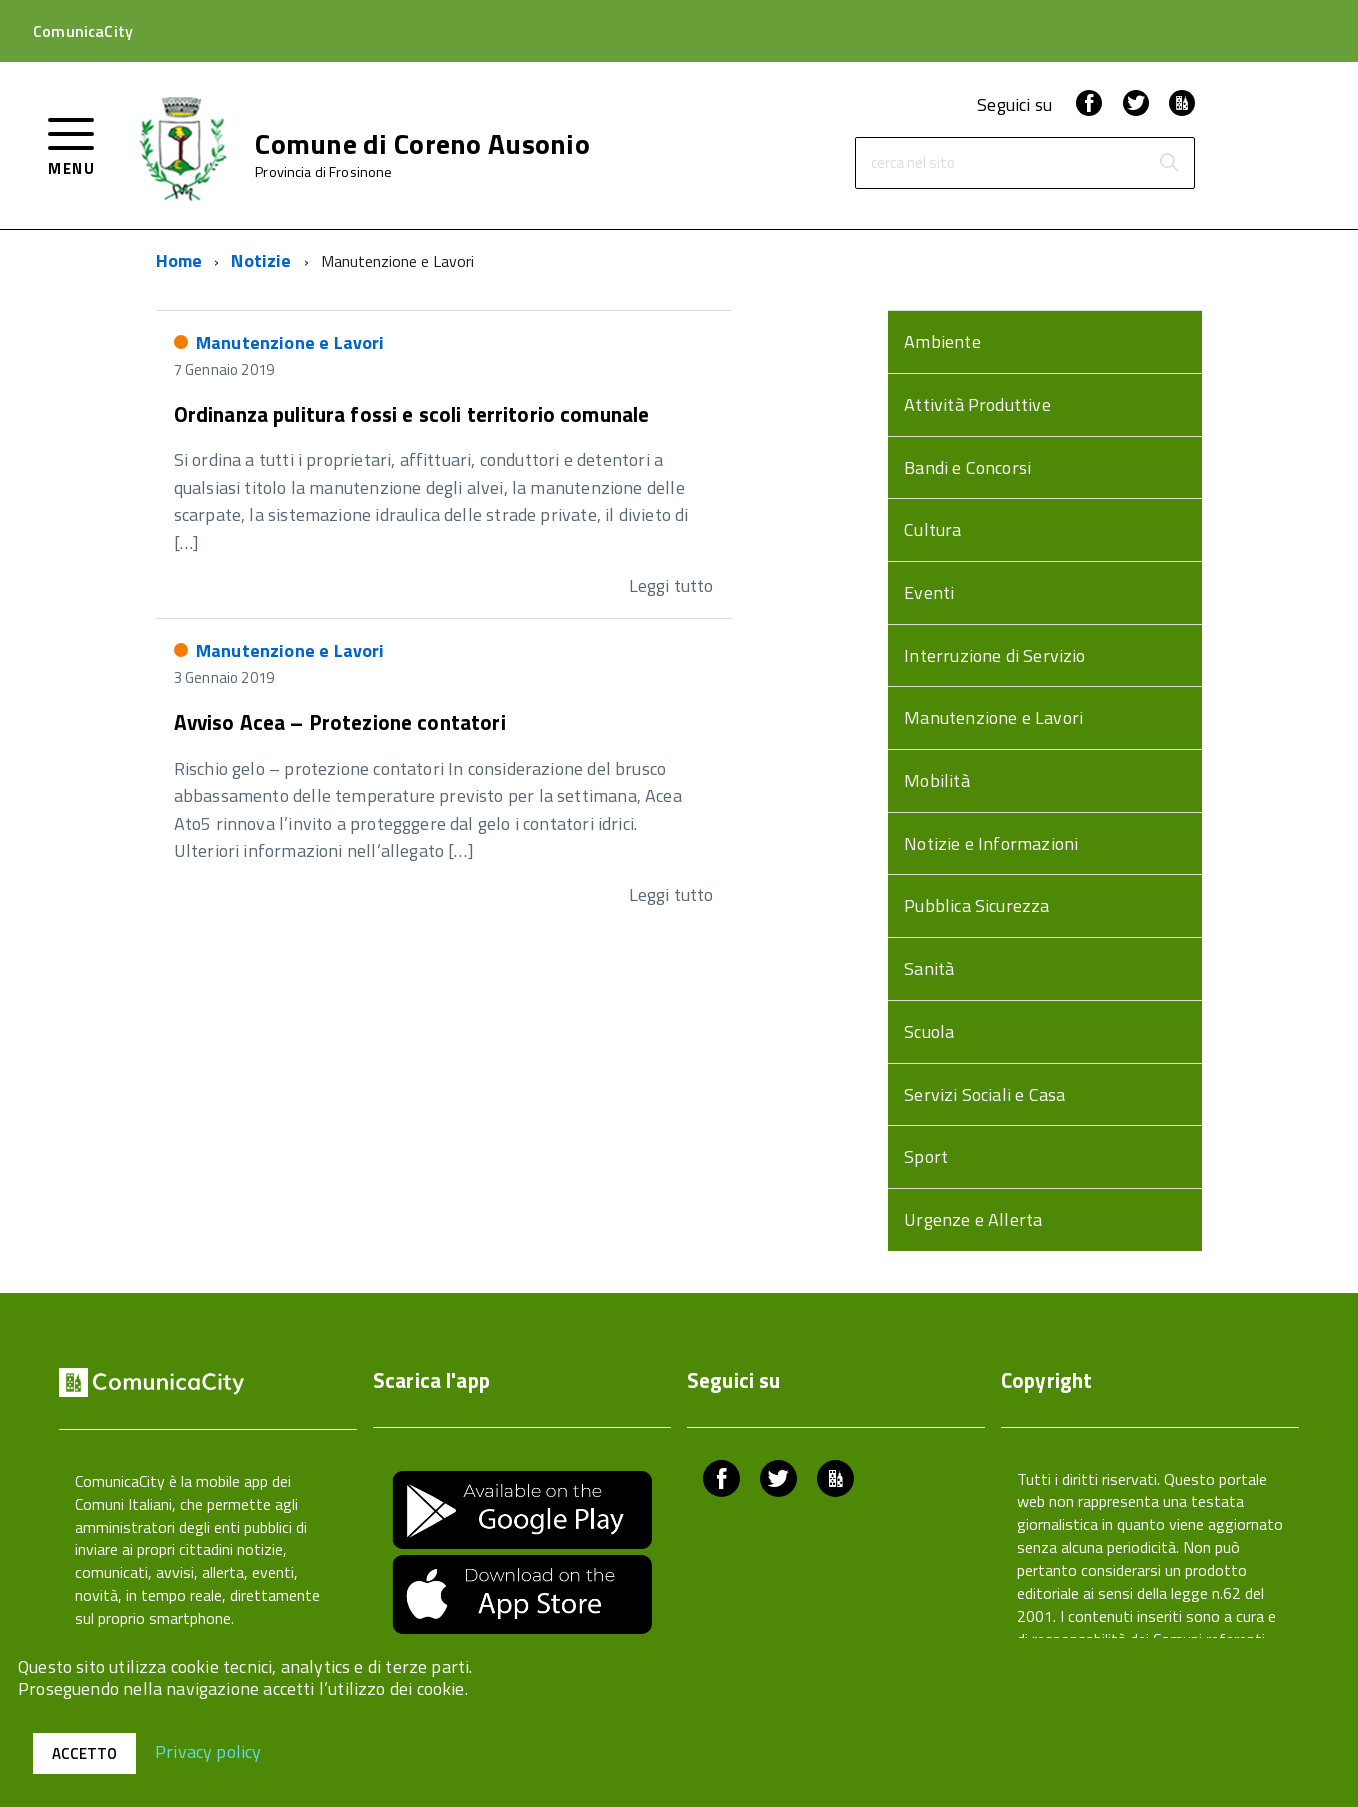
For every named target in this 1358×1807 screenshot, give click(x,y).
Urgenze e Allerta (973, 1219)
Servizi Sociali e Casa (984, 1094)
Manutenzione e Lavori (290, 342)
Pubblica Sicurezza (976, 905)
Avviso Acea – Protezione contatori (340, 722)
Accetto (84, 1753)
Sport (926, 1156)
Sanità (929, 968)
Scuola (929, 1031)
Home (179, 260)
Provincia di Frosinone (323, 172)
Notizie (261, 260)
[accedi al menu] (71, 144)
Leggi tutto (671, 585)
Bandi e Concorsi (967, 467)
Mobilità (936, 780)
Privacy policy (208, 1750)
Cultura (932, 529)
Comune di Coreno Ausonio (422, 144)
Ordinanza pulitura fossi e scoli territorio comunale (412, 414)
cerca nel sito (913, 163)
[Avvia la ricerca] (1169, 163)
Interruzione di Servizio (994, 655)
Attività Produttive (977, 404)
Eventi (929, 592)
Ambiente (942, 341)
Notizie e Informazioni (991, 843)
